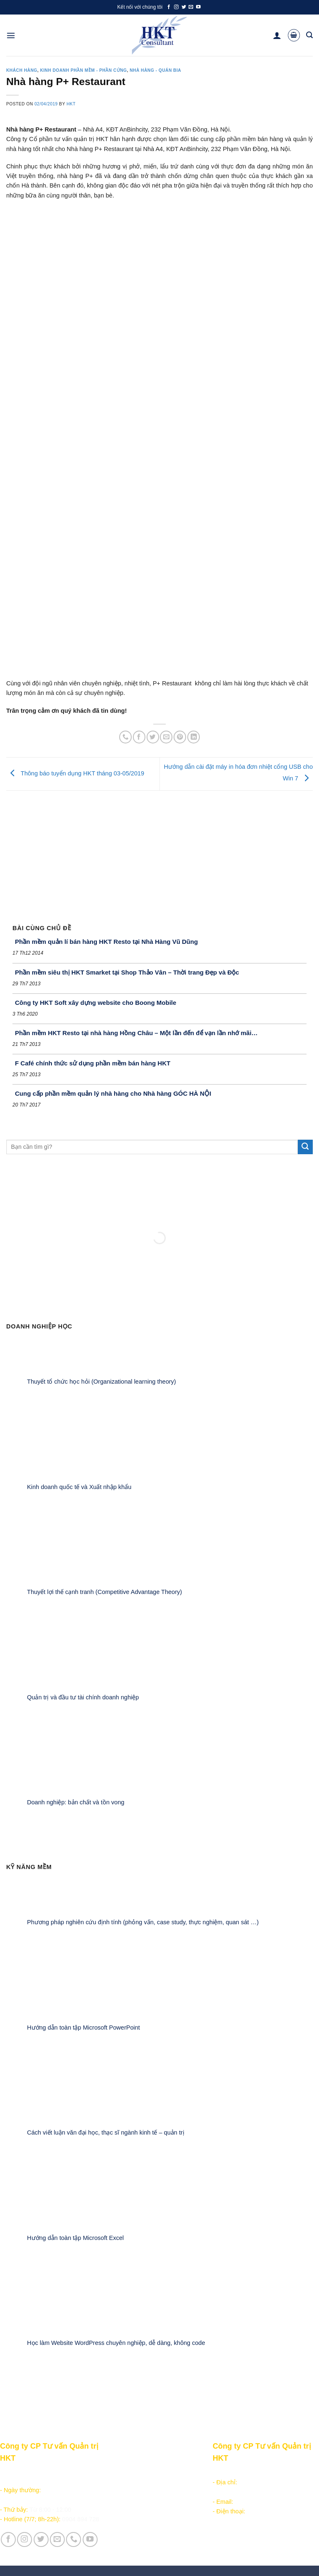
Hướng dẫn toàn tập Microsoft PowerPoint (83, 2027)
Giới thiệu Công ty (184, 2472)
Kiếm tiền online (126, 2492)
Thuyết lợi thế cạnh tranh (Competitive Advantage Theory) (104, 1592)
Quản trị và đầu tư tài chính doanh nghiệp (83, 1697)
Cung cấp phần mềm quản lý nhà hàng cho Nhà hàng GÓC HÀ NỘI (113, 1093)
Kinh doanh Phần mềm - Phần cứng (83, 70)
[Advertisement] (159, 853)
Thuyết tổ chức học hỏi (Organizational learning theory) (101, 1381)
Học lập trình (122, 2482)
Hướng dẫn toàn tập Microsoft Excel (75, 2237)
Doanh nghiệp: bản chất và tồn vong (75, 1802)
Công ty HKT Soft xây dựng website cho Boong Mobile (95, 1002)
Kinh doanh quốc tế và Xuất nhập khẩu (79, 1487)
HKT (71, 104)
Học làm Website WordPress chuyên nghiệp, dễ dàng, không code (116, 2343)
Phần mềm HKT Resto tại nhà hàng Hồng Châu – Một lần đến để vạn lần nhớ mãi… (136, 1032)
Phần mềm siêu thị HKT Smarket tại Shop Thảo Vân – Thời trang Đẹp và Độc (127, 972)
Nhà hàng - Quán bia (155, 70)
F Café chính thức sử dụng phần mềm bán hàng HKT (92, 1063)
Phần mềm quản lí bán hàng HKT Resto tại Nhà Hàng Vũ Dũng (106, 941)
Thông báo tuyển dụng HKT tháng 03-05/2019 (75, 773)
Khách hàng (21, 70)
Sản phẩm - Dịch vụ (132, 2472)
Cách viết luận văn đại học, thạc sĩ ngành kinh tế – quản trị (105, 2132)
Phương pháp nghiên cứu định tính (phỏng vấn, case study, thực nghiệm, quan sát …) (143, 1922)
